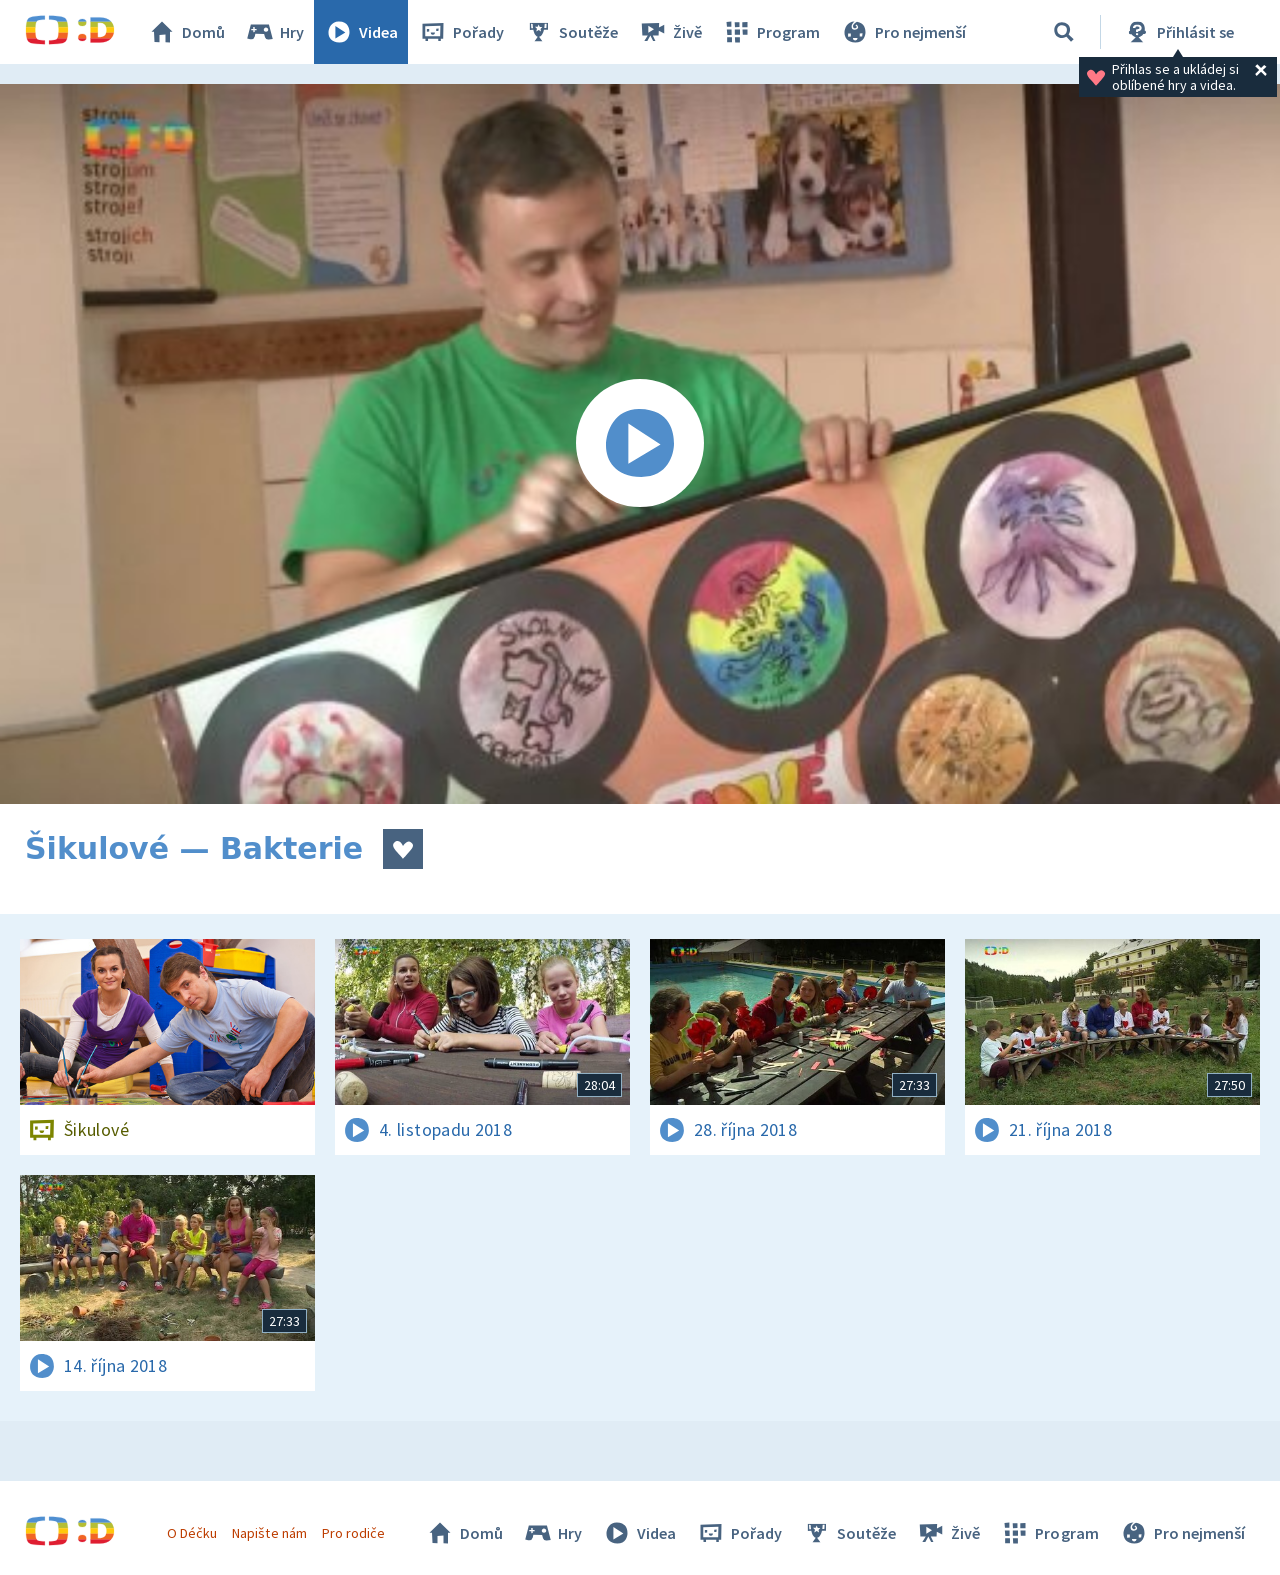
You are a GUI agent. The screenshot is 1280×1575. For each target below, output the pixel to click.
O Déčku (192, 1533)
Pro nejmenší (903, 32)
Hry (274, 32)
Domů (186, 32)
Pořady (461, 32)
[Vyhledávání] (1064, 32)
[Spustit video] (640, 444)
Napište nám (269, 1533)
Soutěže (571, 32)
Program (771, 32)
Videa (361, 32)
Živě (670, 32)
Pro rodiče (353, 1533)
